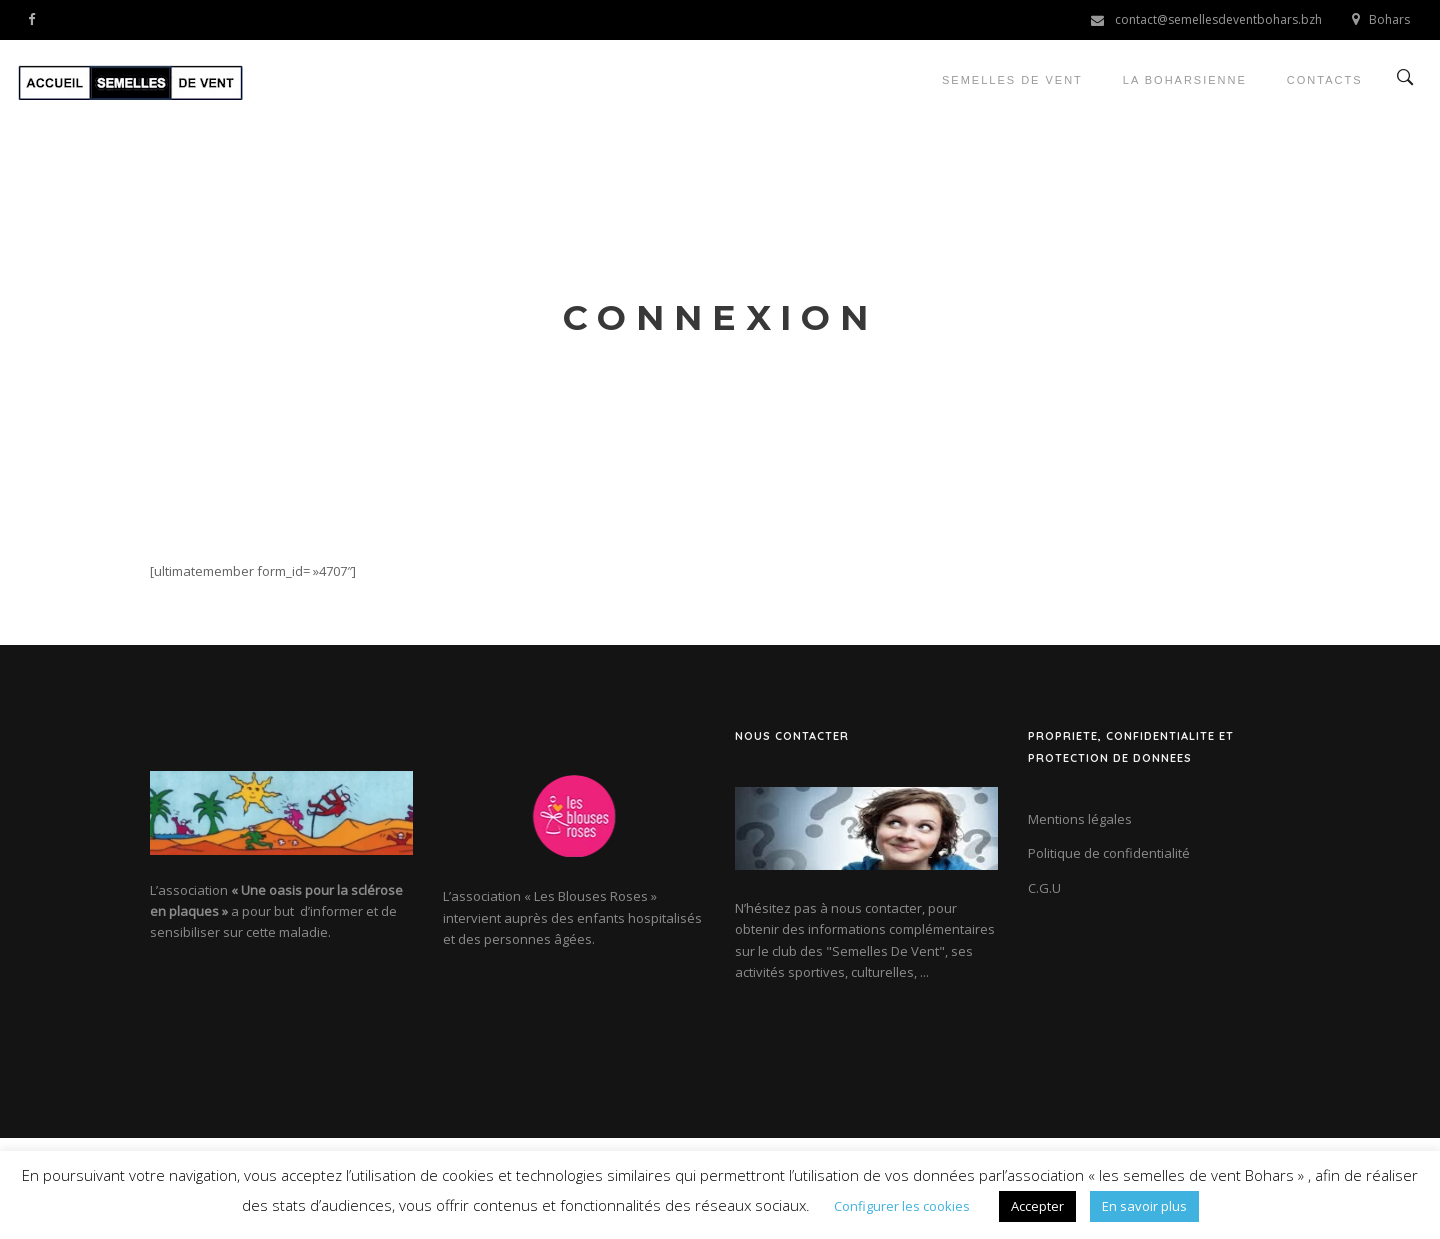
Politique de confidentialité (1109, 853)
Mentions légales (1080, 819)
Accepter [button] (1037, 1206)
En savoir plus (1144, 1206)
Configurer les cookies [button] (902, 1206)
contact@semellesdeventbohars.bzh (1218, 19)
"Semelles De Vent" (885, 951)
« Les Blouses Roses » (590, 896)
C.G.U (1044, 888)
